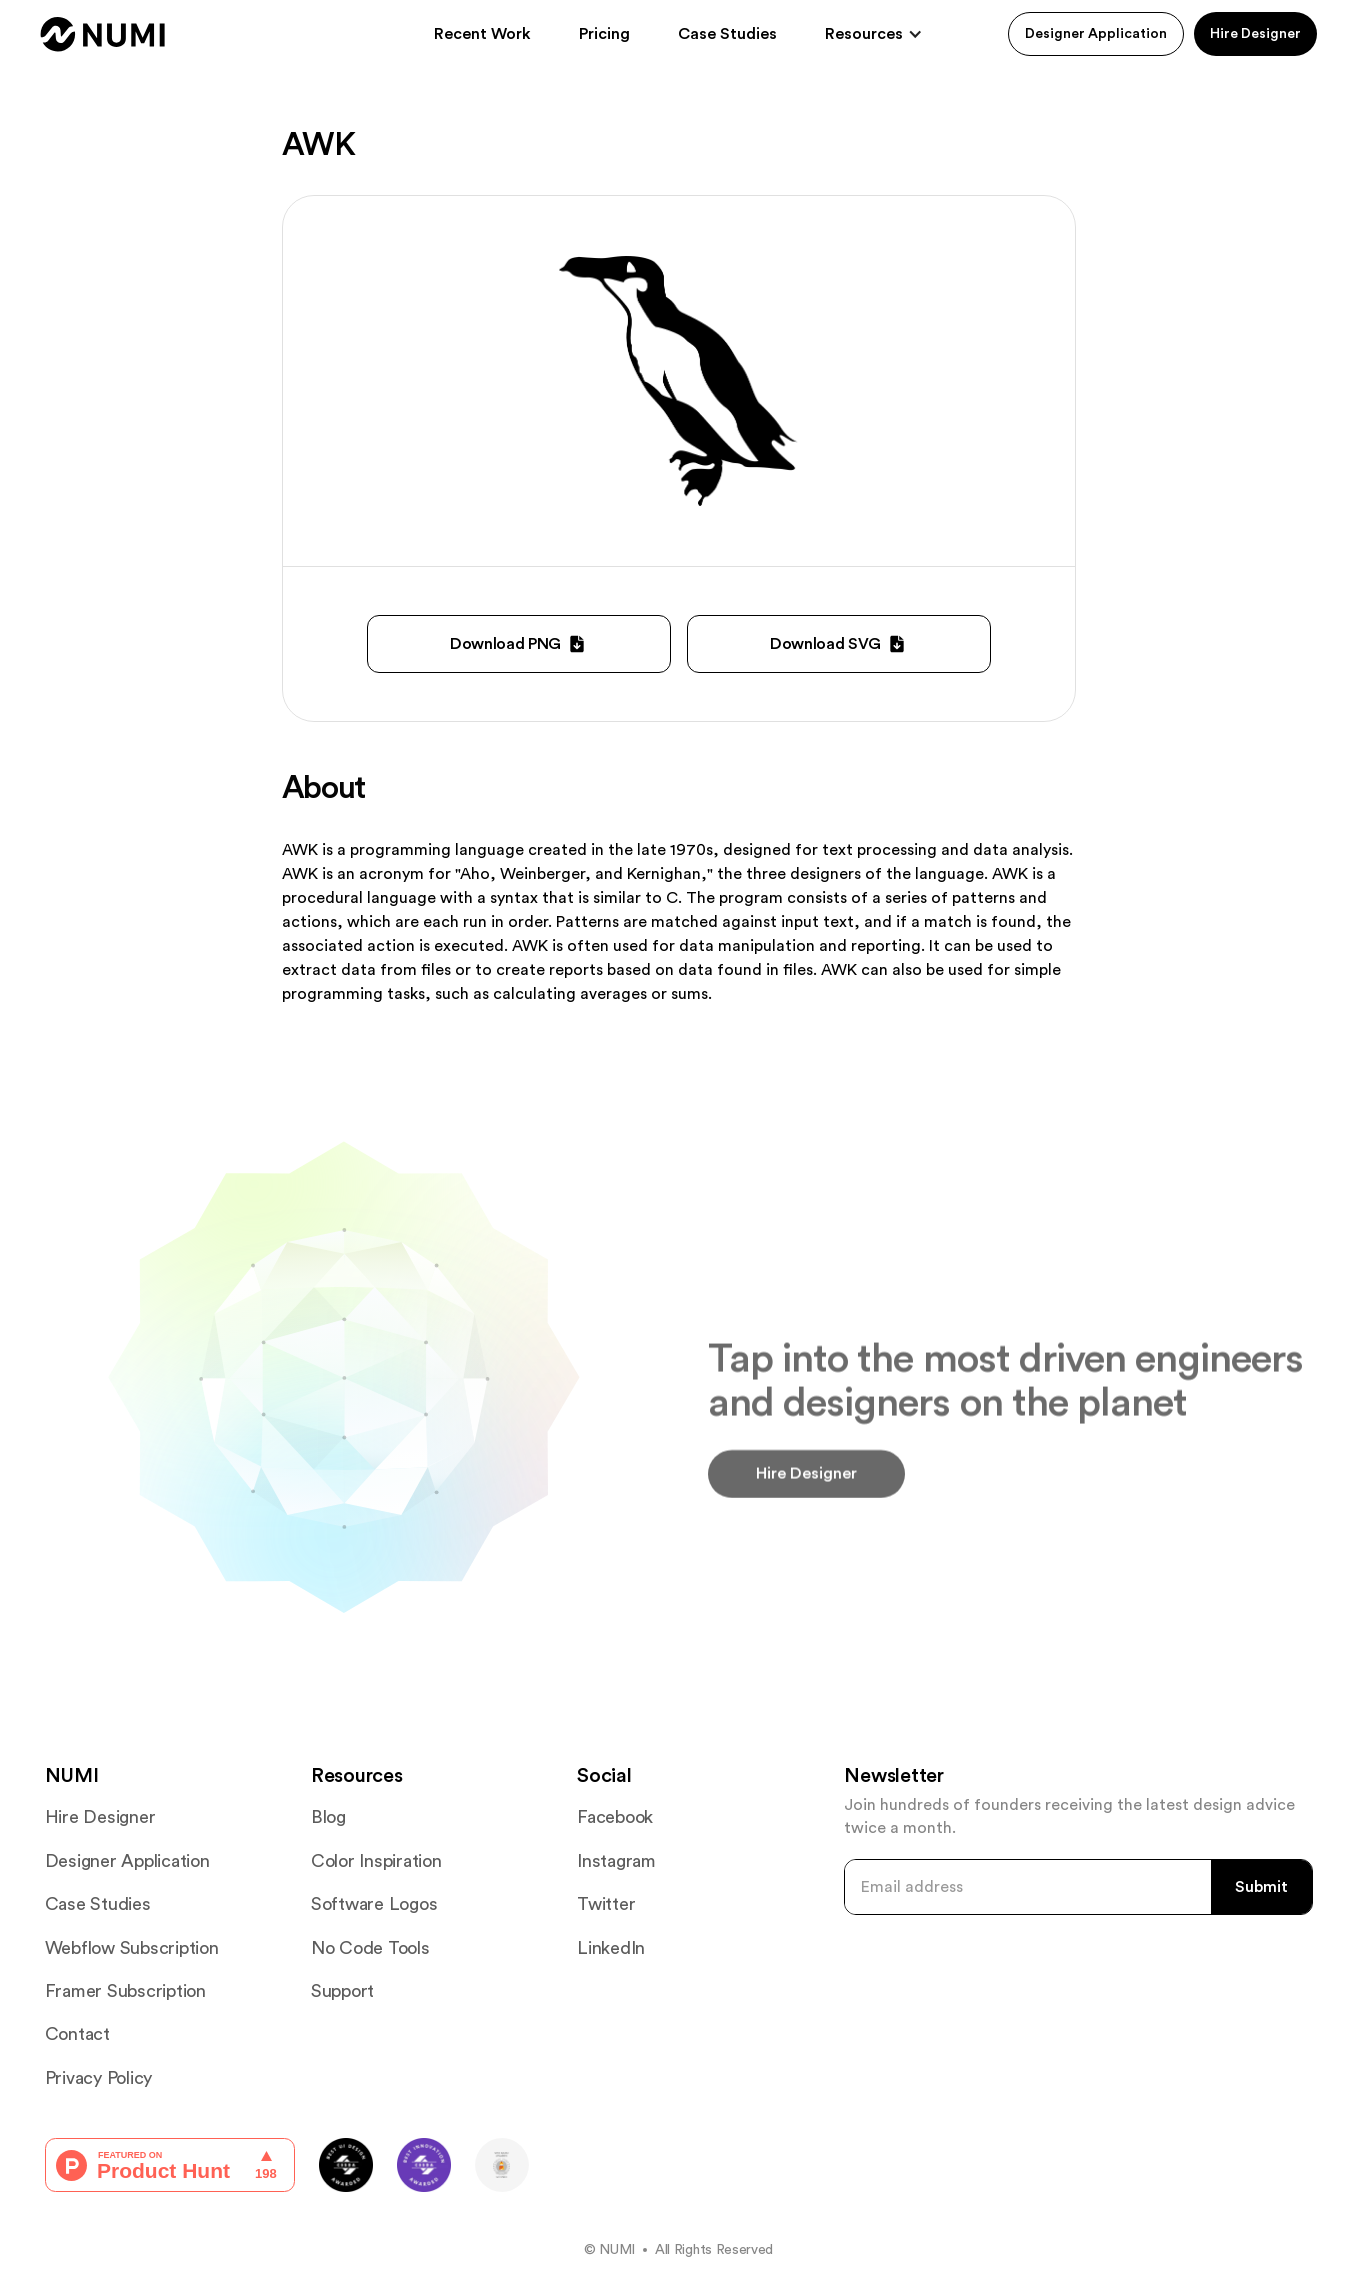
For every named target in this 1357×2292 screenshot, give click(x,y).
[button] (874, 34)
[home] (103, 34)
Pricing (604, 34)
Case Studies (727, 34)
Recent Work (482, 34)
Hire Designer (1255, 34)
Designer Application (1096, 34)
